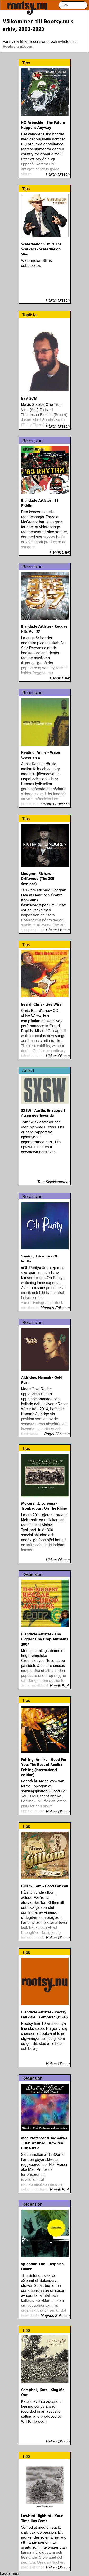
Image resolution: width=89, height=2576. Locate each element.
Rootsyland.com (17, 46)
